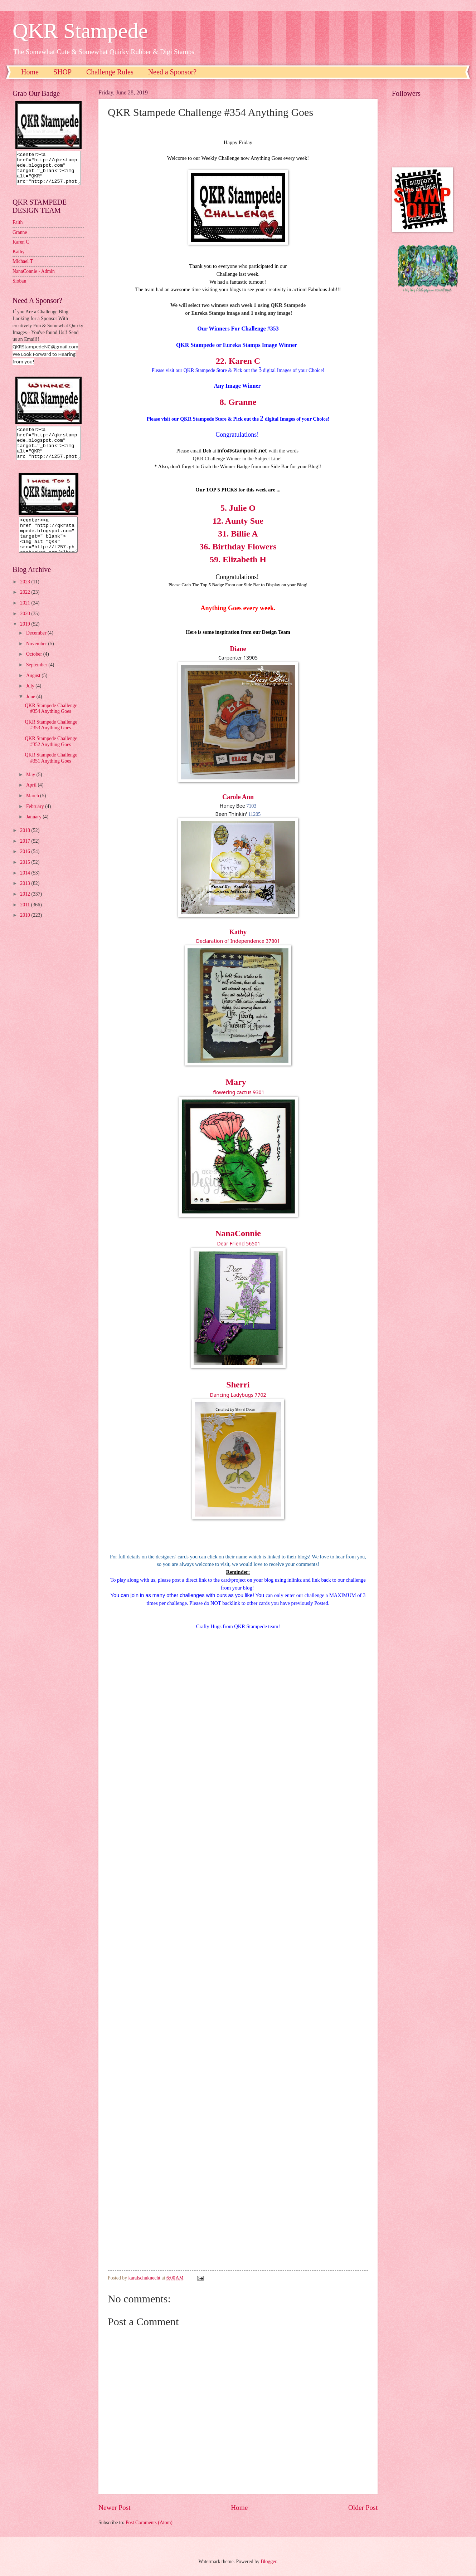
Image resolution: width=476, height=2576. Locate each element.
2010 (25, 928)
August (34, 688)
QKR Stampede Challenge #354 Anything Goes (51, 721)
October (34, 667)
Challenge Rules (109, 72)
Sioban (19, 287)
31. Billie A (238, 533)
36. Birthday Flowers (237, 546)
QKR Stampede (80, 31)
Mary (235, 1082)
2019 (25, 637)
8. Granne (238, 402)
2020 (25, 626)
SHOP (62, 72)
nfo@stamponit (238, 451)
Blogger (268, 2561)
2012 (25, 907)
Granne (20, 238)
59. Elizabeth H (238, 559)
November (37, 656)
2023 (25, 594)
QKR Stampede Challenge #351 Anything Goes (51, 771)
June (31, 709)
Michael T (23, 267)
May (31, 787)
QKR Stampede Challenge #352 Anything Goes (51, 754)
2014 (25, 885)
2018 (25, 843)
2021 (25, 615)
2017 (25, 854)
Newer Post (114, 2507)
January (34, 829)
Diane (238, 648)
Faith (18, 228)
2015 (25, 875)
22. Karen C (238, 361)
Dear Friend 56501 (238, 1243)
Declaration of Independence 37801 (238, 940)
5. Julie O (238, 508)
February (35, 819)
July (30, 698)
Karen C (21, 248)
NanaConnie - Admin (34, 277)
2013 (25, 896)
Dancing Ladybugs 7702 (238, 1394)
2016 (25, 864)
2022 (25, 605)
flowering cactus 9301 (238, 1092)
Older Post (363, 2507)
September (37, 677)
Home (30, 72)
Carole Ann (238, 796)
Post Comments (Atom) (149, 2522)
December (37, 645)
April (32, 797)
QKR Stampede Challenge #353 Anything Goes (51, 738)
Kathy (238, 932)
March (33, 808)
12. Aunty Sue (238, 520)
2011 (25, 917)
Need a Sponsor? (172, 72)
